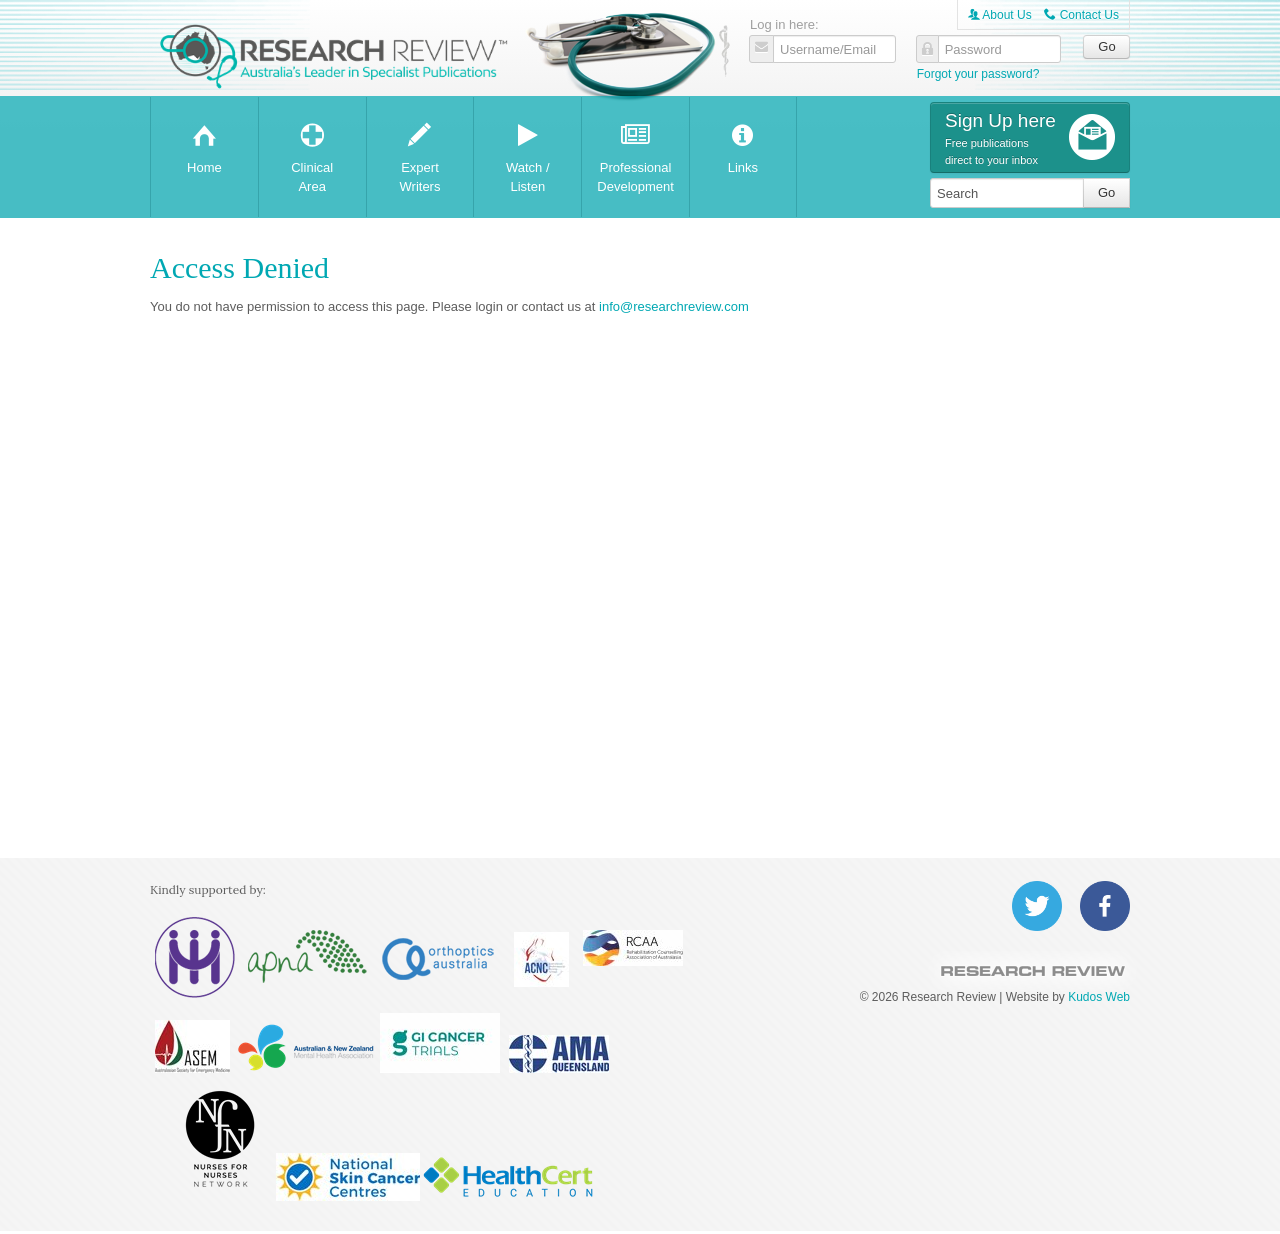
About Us (1000, 15)
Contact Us (1081, 15)
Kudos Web (1099, 997)
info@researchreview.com (674, 306)
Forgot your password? (978, 74)
